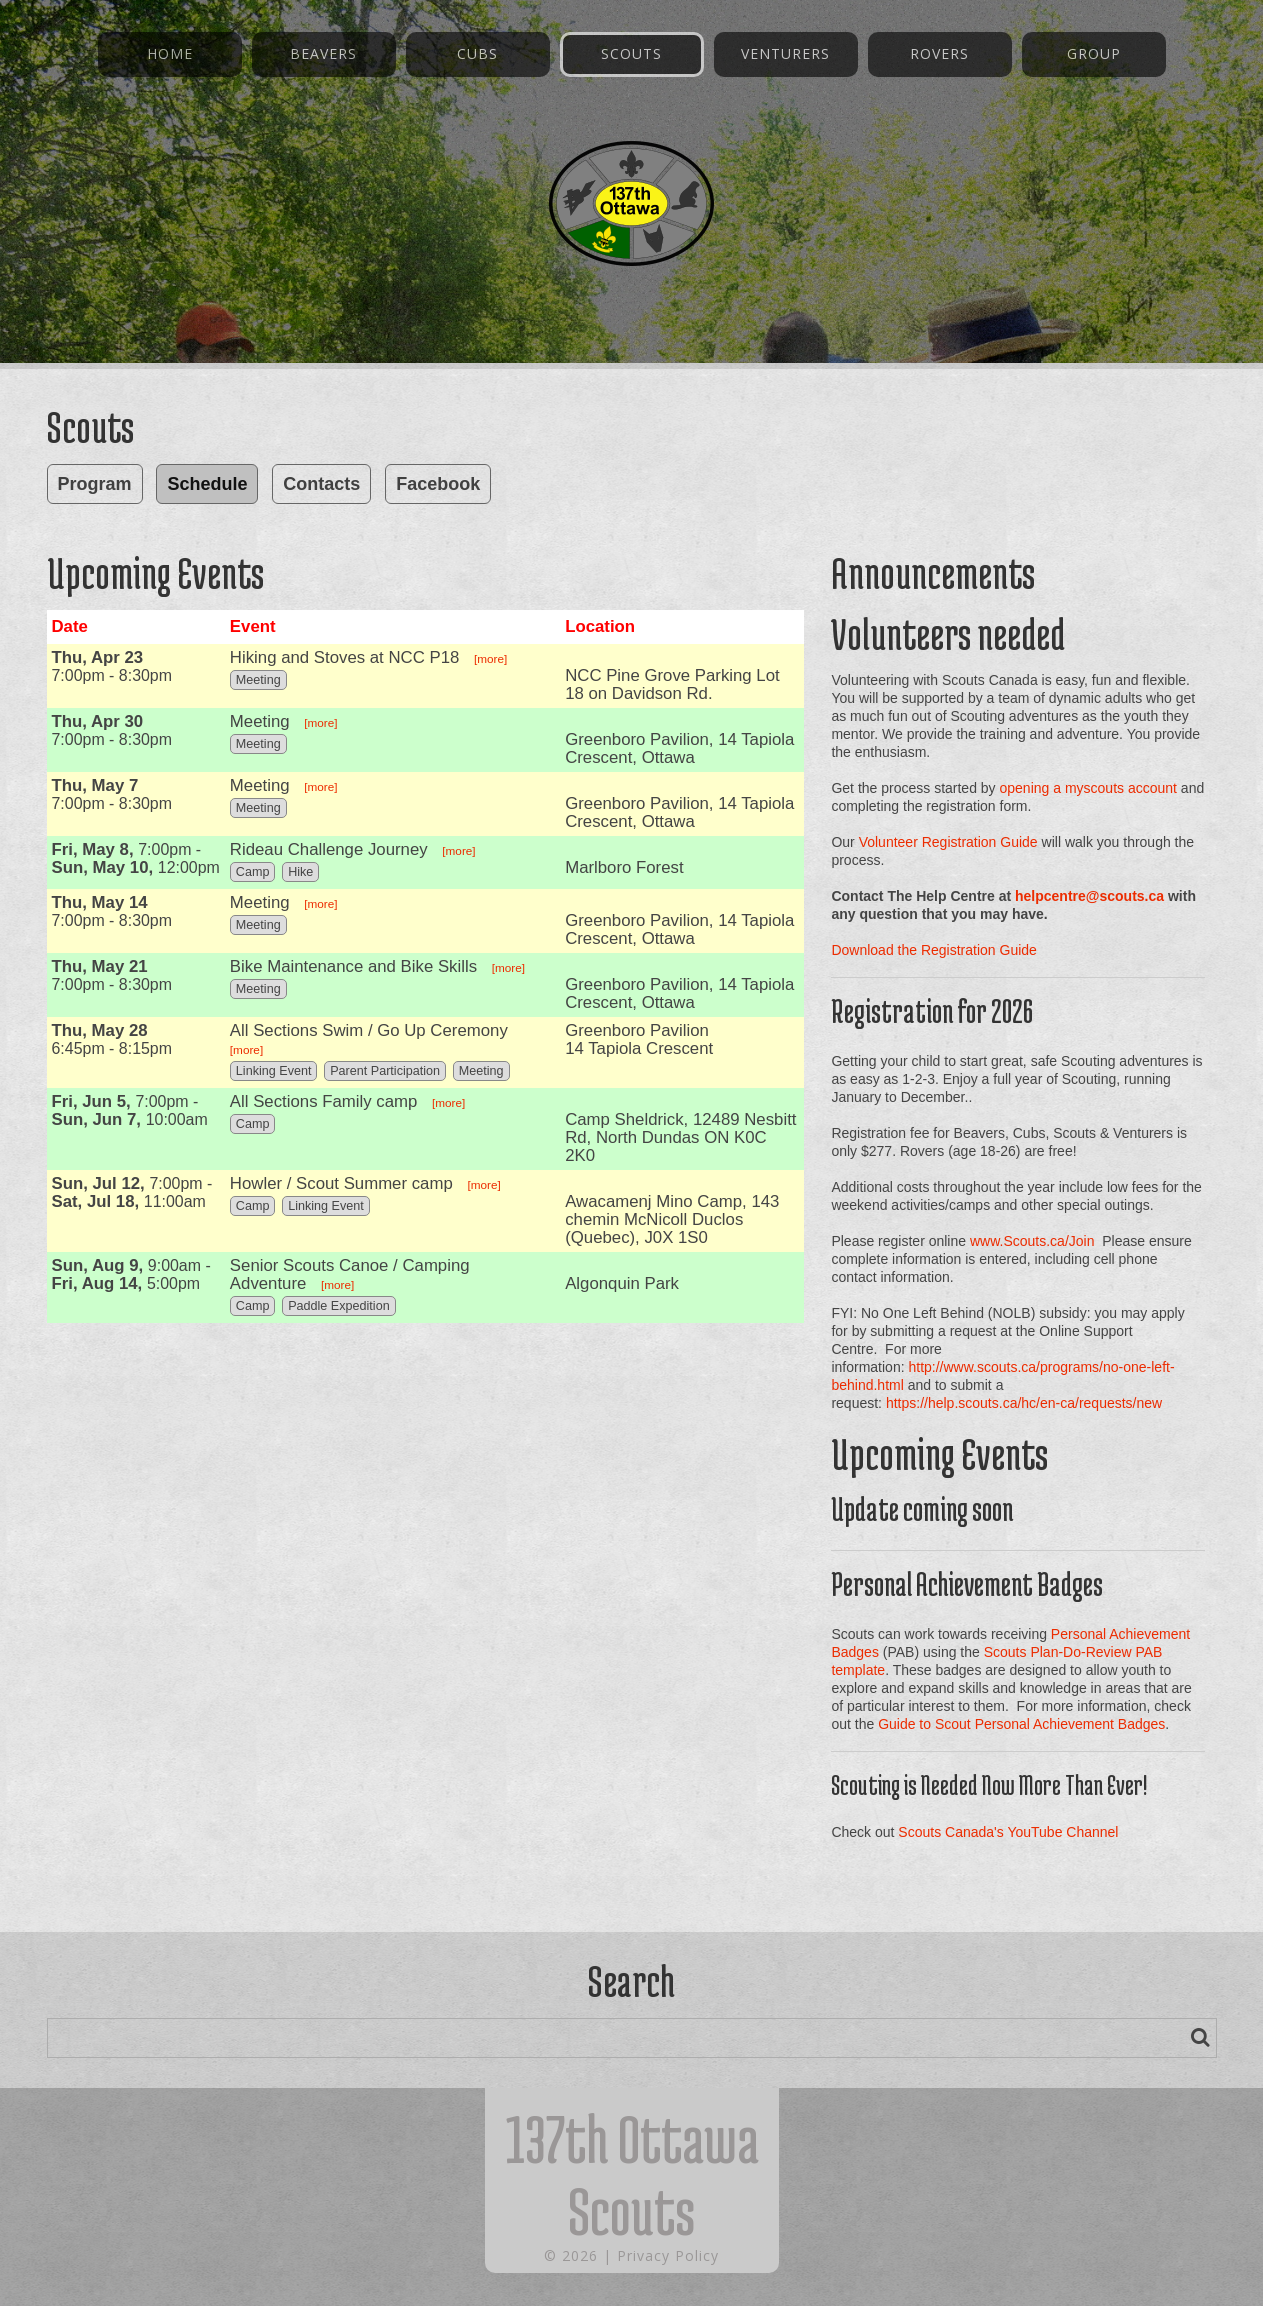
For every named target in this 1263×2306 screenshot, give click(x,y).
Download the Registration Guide (933, 950)
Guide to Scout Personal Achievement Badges (1021, 1724)
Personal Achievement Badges (967, 1584)
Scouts (631, 53)
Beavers (323, 53)
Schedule (207, 484)
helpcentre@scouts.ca (1089, 896)
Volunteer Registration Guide (948, 842)
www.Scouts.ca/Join (1032, 1241)
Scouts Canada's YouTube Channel (1008, 1832)
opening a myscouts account (1088, 788)
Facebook (438, 484)
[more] (490, 658)
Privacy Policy (668, 2255)
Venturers (785, 53)
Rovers (939, 53)
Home (170, 53)
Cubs (477, 53)
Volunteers (901, 633)
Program (95, 484)
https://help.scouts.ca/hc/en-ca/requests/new (1024, 1403)
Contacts (321, 484)
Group (1094, 53)
